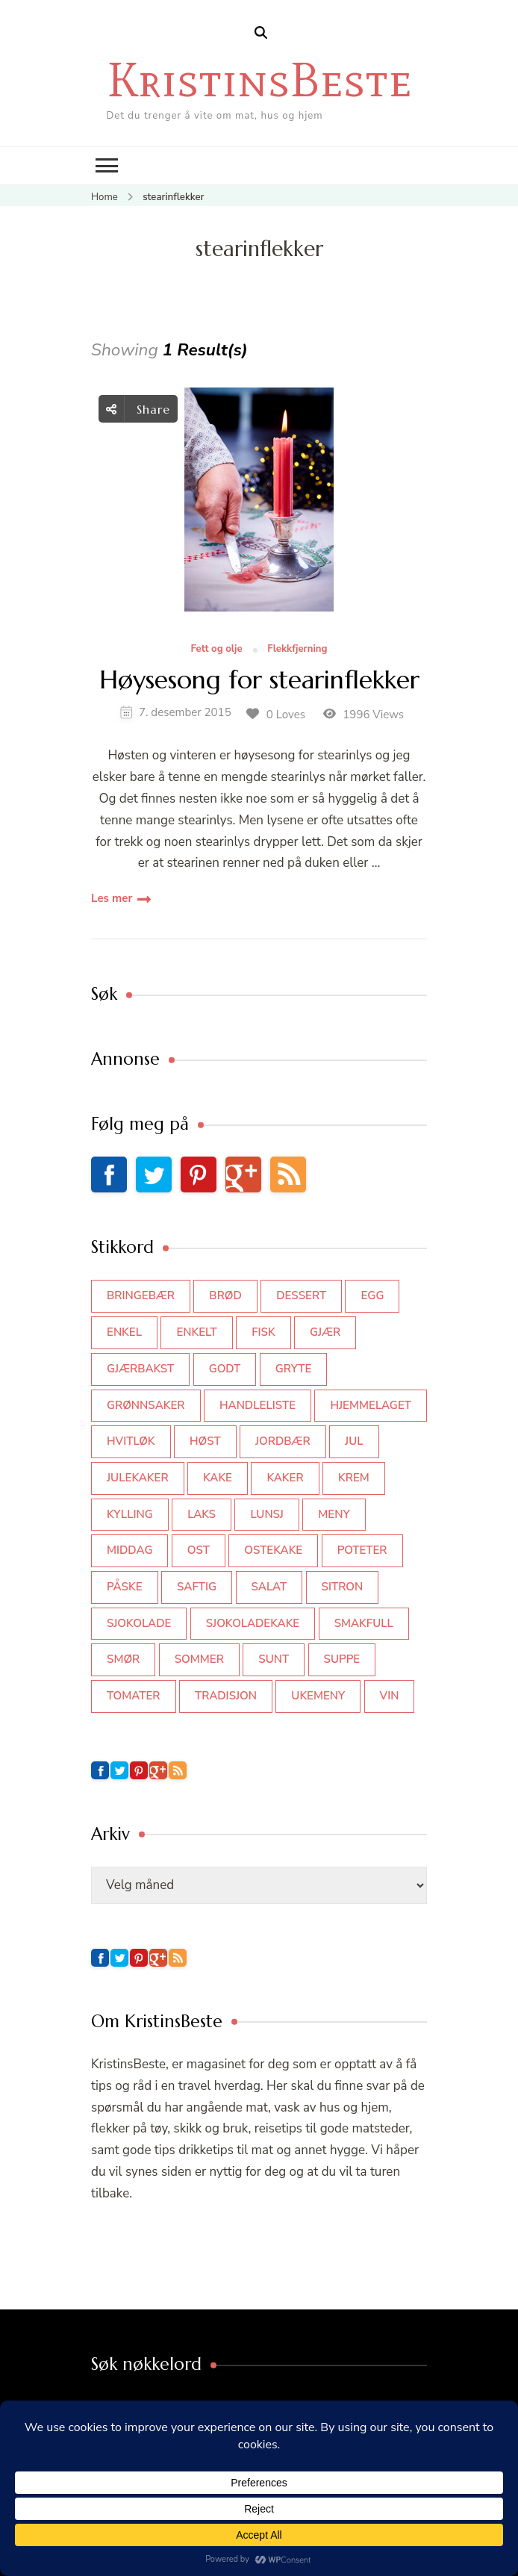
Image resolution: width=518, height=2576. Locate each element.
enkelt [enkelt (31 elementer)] (196, 1332)
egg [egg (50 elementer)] (372, 1295)
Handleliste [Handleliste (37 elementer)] (257, 1405)
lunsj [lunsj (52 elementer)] (267, 1514)
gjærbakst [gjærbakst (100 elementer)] (140, 1368)
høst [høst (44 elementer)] (205, 1441)
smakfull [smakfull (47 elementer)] (363, 1623)
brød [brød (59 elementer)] (225, 1295)
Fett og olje (216, 649)
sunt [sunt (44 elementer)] (273, 1659)
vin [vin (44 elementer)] (389, 1695)
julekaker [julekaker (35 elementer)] (138, 1477)
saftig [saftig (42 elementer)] (196, 1586)
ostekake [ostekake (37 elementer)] (273, 1550)
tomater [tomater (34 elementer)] (133, 1695)
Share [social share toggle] (138, 409)
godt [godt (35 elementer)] (225, 1368)
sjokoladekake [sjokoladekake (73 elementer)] (252, 1623)
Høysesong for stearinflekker (259, 680)
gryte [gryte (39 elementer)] (293, 1368)
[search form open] (261, 32)
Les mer (111, 898)
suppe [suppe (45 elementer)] (342, 1659)
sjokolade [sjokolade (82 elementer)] (139, 1623)
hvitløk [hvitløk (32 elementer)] (131, 1441)
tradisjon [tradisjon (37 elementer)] (226, 1695)
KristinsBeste (259, 79)
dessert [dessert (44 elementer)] (301, 1295)
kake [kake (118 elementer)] (217, 1477)
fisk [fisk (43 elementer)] (263, 1332)
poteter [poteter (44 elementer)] (362, 1550)
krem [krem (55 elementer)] (353, 1477)
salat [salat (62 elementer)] (269, 1586)
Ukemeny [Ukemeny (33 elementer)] (318, 1695)
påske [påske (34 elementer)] (125, 1586)
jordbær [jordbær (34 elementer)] (283, 1441)
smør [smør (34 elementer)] (123, 1659)
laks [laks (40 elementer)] (201, 1514)
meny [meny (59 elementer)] (333, 1514)
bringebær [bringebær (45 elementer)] (141, 1295)
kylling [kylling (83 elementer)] (130, 1514)
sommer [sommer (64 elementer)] (199, 1659)
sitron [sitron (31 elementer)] (342, 1586)
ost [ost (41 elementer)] (198, 1550)
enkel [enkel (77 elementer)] (124, 1332)
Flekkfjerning (297, 649)
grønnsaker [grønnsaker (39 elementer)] (146, 1405)
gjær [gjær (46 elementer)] (325, 1332)
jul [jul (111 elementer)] (354, 1441)
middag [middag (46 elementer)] (129, 1550)
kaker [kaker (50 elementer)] (284, 1477)
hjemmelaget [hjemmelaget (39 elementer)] (370, 1405)
